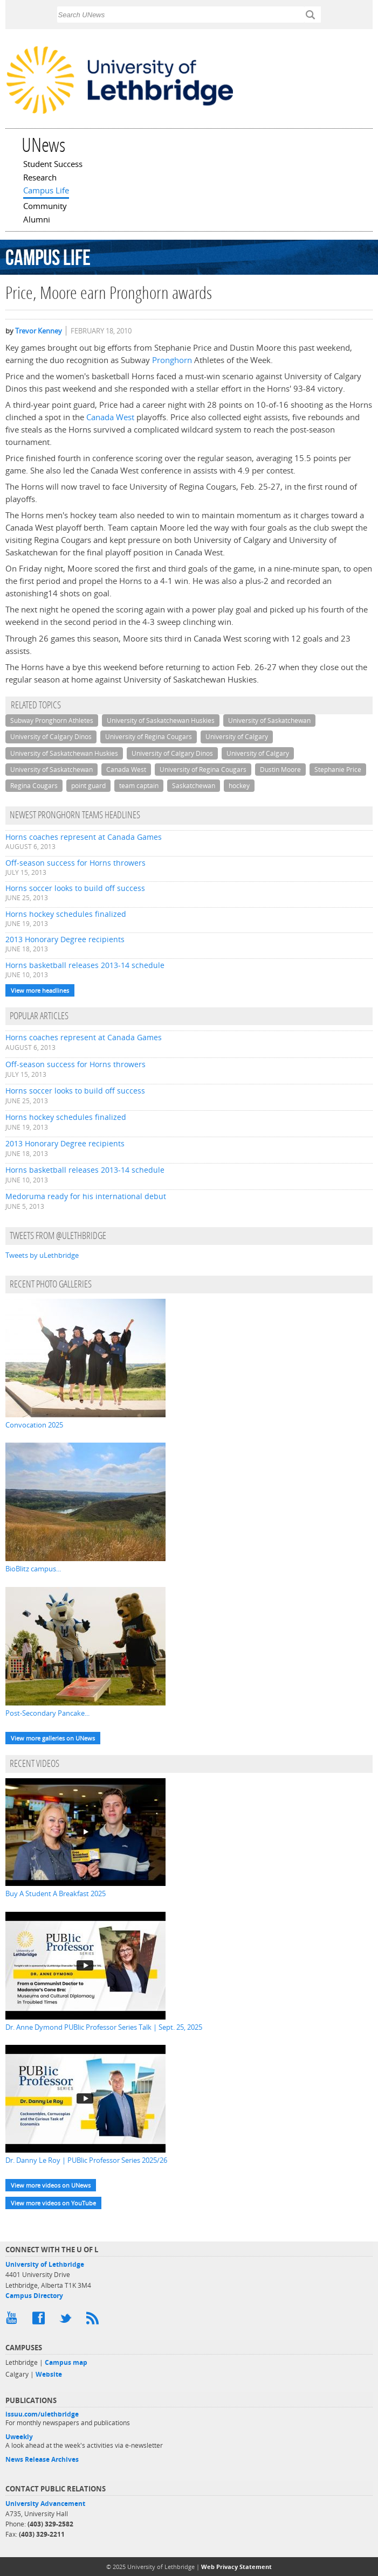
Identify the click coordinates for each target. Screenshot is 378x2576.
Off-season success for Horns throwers (75, 863)
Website (49, 2374)
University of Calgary (236, 737)
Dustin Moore (280, 769)
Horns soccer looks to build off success (75, 888)
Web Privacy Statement (236, 2567)
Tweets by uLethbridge (42, 1255)
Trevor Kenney (38, 331)
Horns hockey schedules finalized (65, 914)
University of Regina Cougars (148, 737)
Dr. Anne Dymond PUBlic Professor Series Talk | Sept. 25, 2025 (103, 2027)
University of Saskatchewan (269, 720)
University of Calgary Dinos (51, 737)
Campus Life (46, 191)
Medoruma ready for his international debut (85, 1196)
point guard (88, 786)
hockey (239, 786)
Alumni (36, 220)
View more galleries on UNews (53, 1738)
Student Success (53, 165)
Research (40, 178)
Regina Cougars (34, 786)
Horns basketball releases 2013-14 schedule (84, 965)
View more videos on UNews (51, 2185)
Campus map (66, 2362)
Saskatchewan (193, 786)
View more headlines (40, 990)
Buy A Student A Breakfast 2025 (55, 1893)
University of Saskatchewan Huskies (161, 720)
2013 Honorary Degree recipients (65, 939)
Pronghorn (172, 360)
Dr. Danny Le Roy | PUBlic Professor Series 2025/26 (86, 2160)
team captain (139, 786)
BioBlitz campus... (33, 1569)
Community (45, 207)
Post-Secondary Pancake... (47, 1713)
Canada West (110, 417)
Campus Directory (34, 2296)
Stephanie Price (337, 769)
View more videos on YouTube (53, 2203)
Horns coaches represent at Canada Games (83, 837)
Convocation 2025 (34, 1425)
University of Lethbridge (44, 2264)
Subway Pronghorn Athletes (51, 720)
